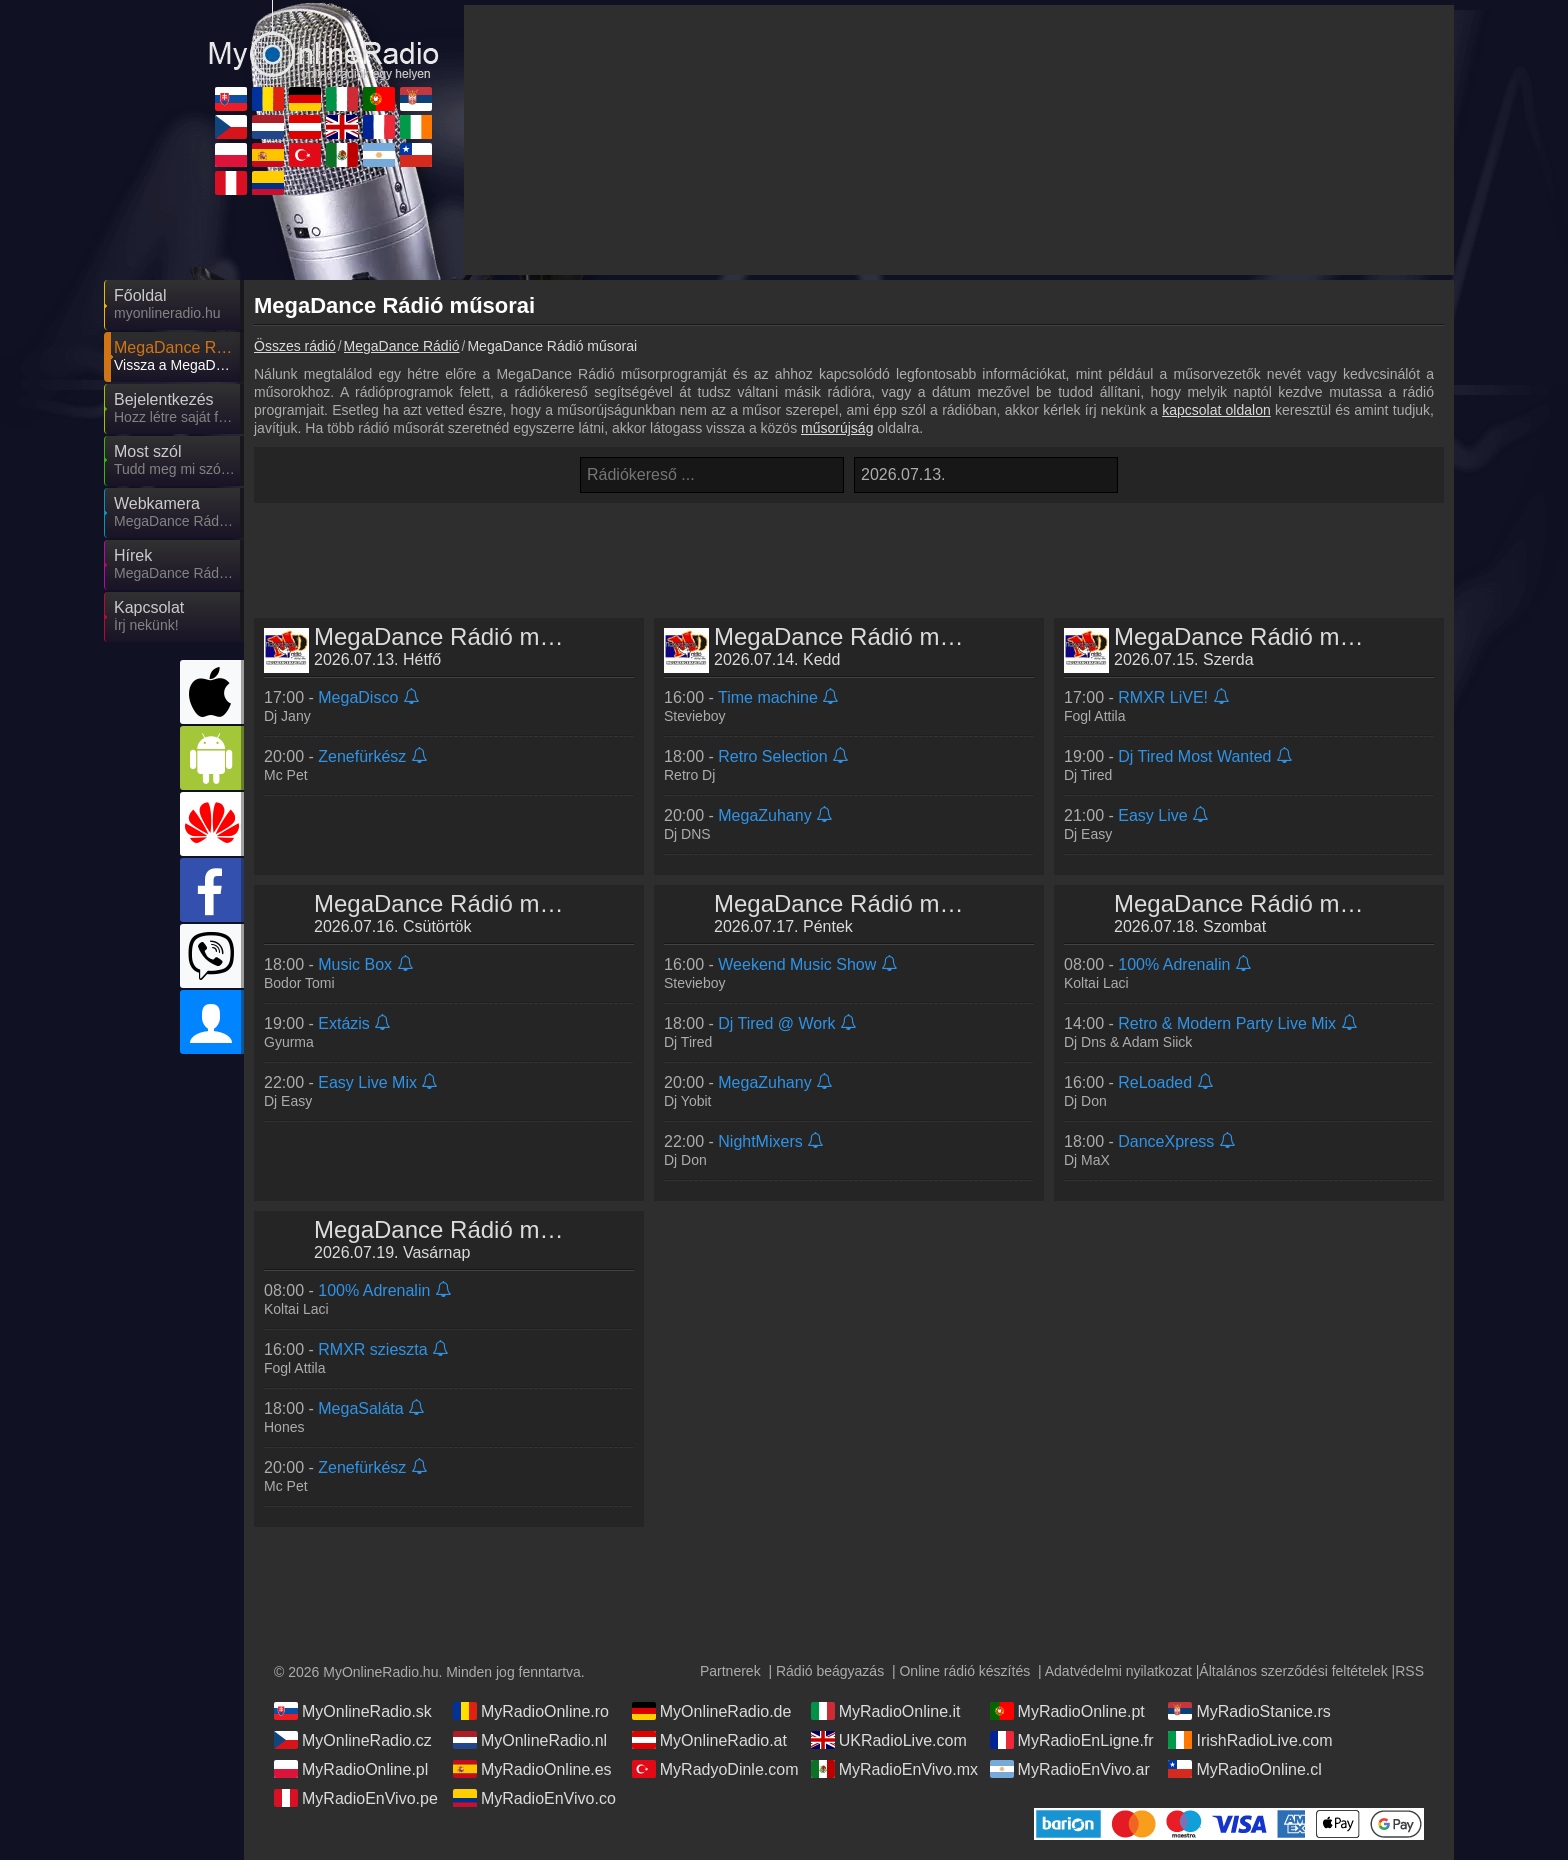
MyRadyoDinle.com (715, 1769)
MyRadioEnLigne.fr (1072, 1740)
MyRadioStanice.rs (1249, 1711)
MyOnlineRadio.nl (530, 1740)
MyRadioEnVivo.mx (894, 1769)
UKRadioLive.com (889, 1740)
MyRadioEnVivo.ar (1070, 1769)
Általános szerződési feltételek (1293, 1671)
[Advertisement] (849, 553)
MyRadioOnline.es (532, 1769)
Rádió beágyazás (830, 1671)
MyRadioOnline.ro (531, 1711)
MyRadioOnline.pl (351, 1769)
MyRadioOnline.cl (1244, 1769)
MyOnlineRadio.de (712, 1711)
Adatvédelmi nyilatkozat (1118, 1671)
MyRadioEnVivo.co (534, 1798)
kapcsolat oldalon (1216, 410)
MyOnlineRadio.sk (353, 1711)
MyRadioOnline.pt (1067, 1711)
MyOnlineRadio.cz (353, 1740)
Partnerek (730, 1671)
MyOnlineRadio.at (709, 1740)
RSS (1409, 1671)
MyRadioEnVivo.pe (356, 1798)
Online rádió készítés (964, 1671)
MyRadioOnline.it (886, 1711)
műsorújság (837, 428)
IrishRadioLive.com (1250, 1740)
